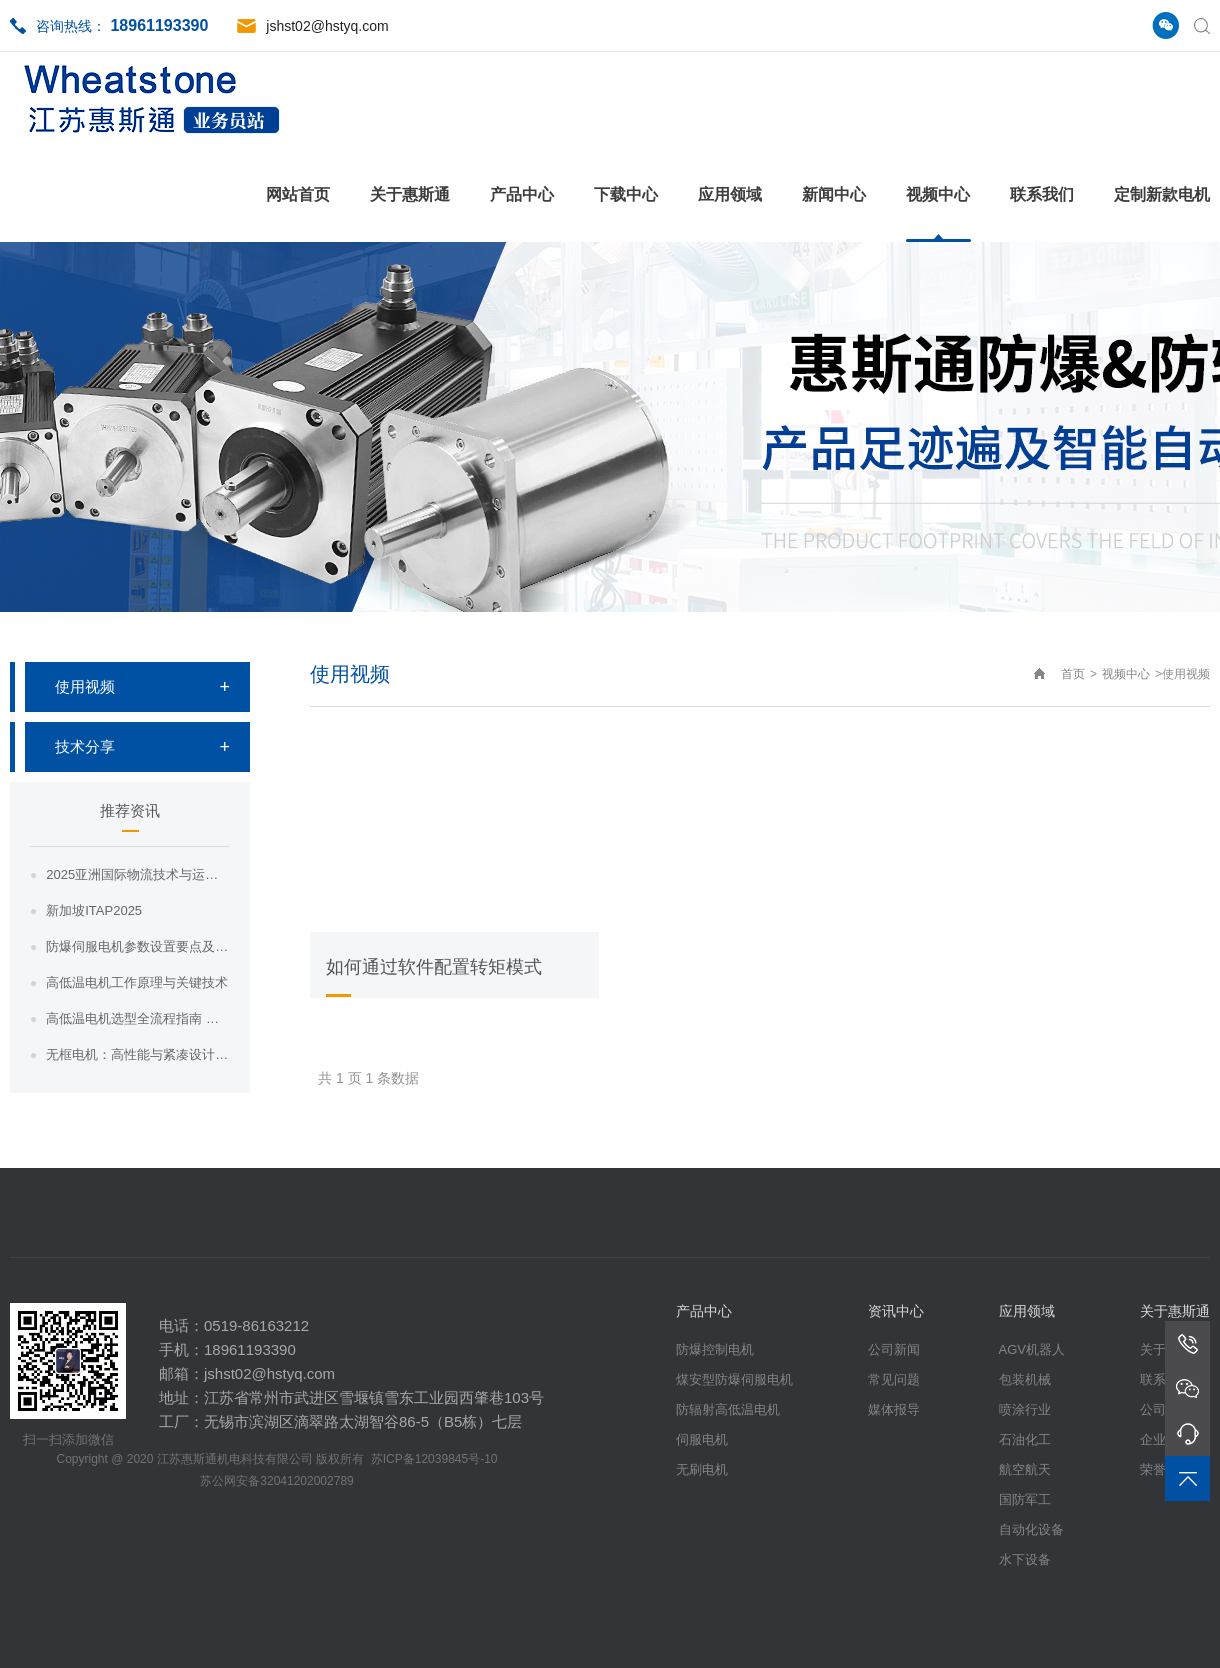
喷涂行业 (1025, 1409)
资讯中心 (896, 1311)
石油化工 (1025, 1439)
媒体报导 (894, 1409)
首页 (1073, 674)
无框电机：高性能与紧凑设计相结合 (138, 1054)
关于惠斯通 (410, 194)
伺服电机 (702, 1439)
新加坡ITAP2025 (94, 910)
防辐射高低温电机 (728, 1409)
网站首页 (298, 194)
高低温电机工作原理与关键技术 (137, 982)
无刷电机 (702, 1469)
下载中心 (626, 194)
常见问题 (894, 1379)
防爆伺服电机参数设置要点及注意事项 (138, 946)
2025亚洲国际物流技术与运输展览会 (138, 874)
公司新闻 (894, 1349)
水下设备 (1025, 1559)
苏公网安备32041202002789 (276, 1481)
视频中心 (938, 194)
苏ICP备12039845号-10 (434, 1459)
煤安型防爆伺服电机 (734, 1379)
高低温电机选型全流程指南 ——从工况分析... (138, 1018)
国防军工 (1025, 1499)
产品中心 (522, 194)
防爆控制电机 (715, 1349)
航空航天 (1025, 1469)
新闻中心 (834, 194)
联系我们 (1042, 194)
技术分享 (85, 746)
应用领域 (730, 194)
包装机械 (1025, 1379)
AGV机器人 (1032, 1349)
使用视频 (85, 686)
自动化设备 (1031, 1529)
